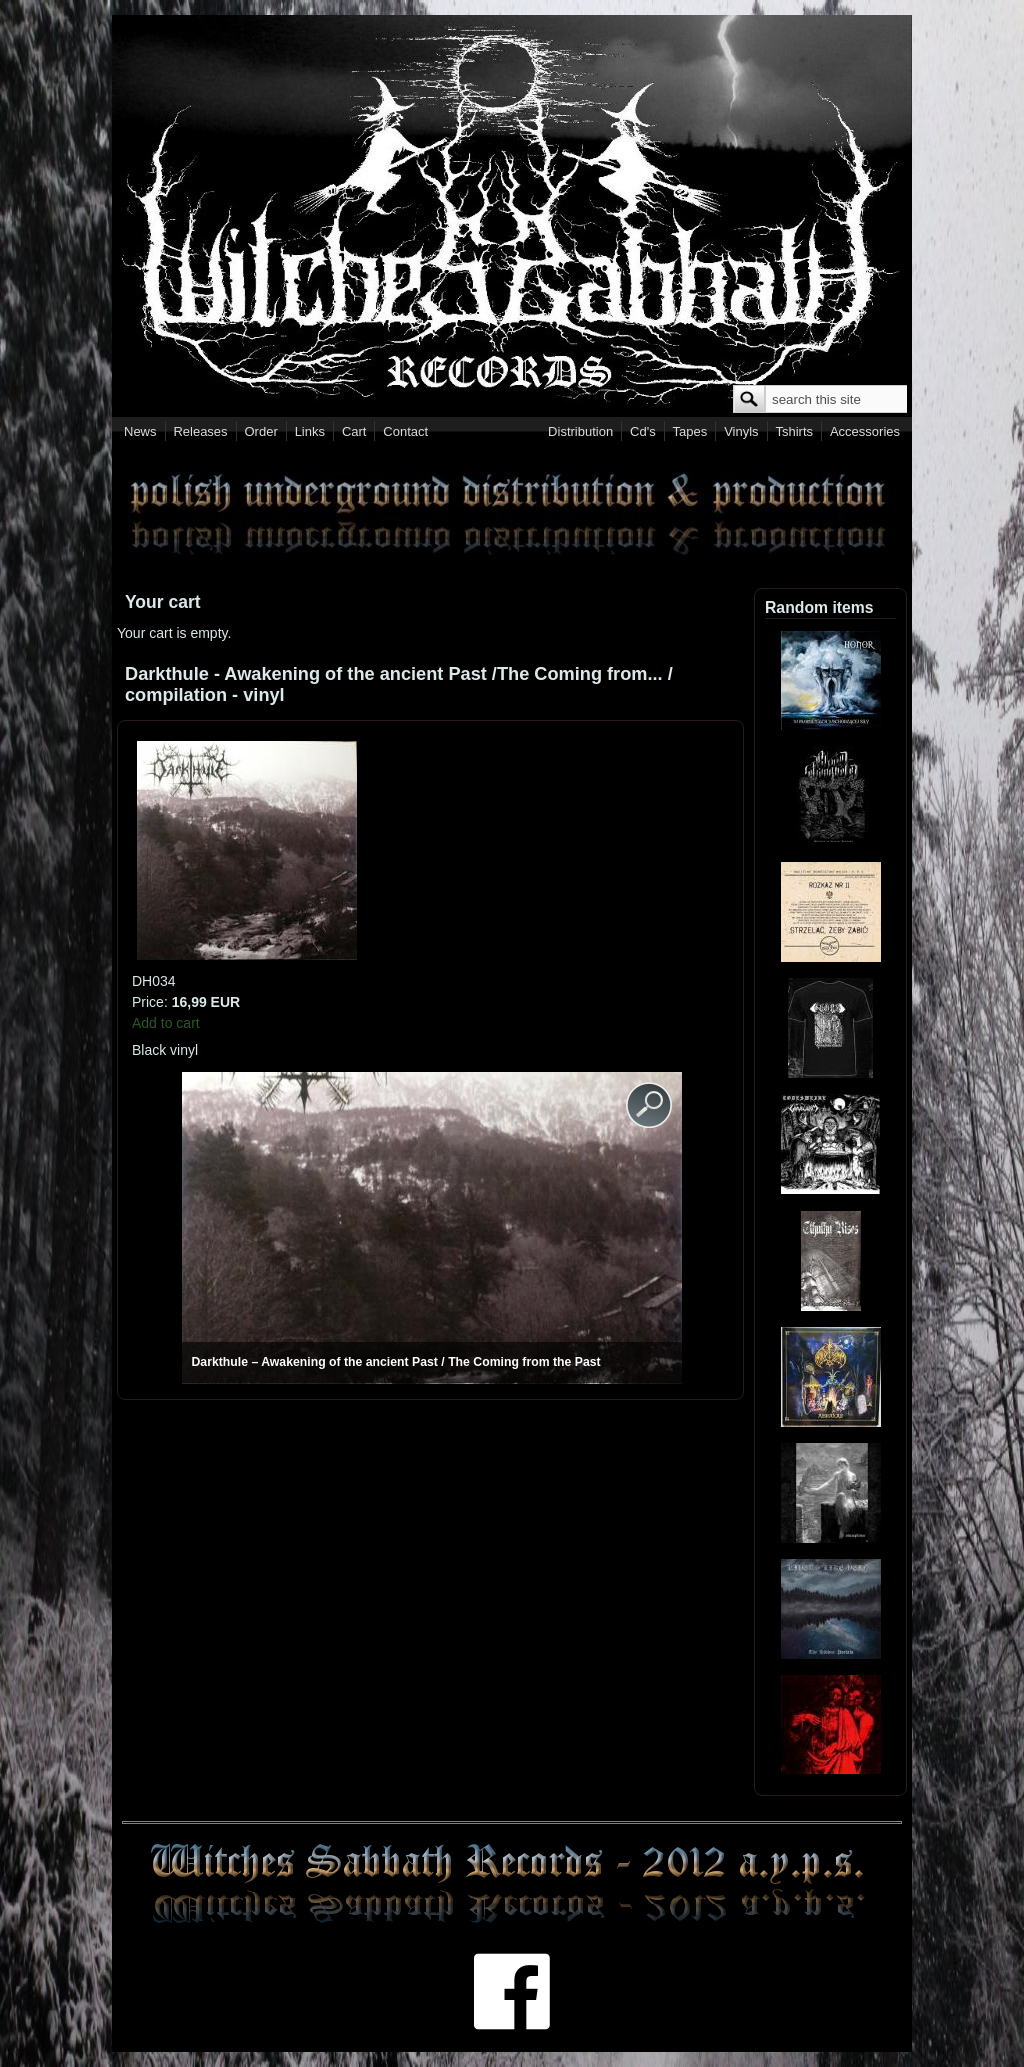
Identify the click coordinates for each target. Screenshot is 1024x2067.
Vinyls (741, 431)
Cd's (643, 431)
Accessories (865, 431)
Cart (354, 431)
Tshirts (794, 431)
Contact (405, 431)
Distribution (580, 431)
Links (310, 431)
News (140, 431)
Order (261, 431)
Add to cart (166, 1023)
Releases (200, 431)
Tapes (690, 431)
